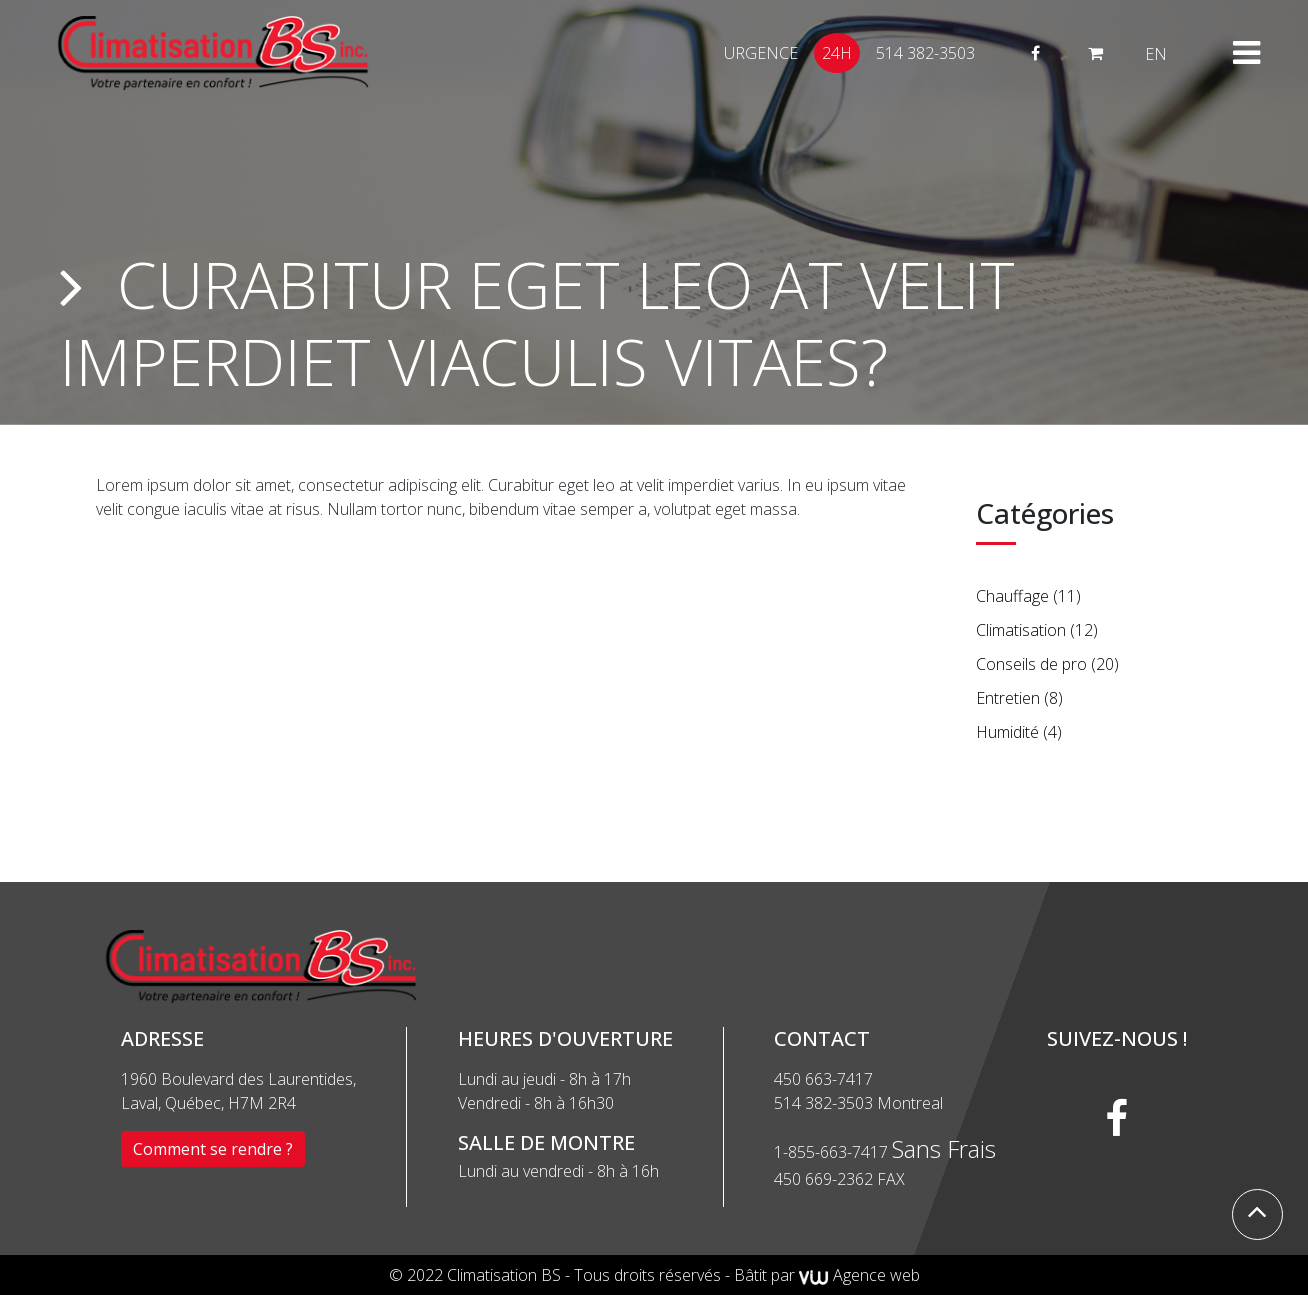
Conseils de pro (1047, 664)
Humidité (1019, 732)
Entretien (1019, 698)
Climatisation (1037, 630)
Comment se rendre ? (213, 1149)
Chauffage (1028, 596)
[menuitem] (1156, 53)
